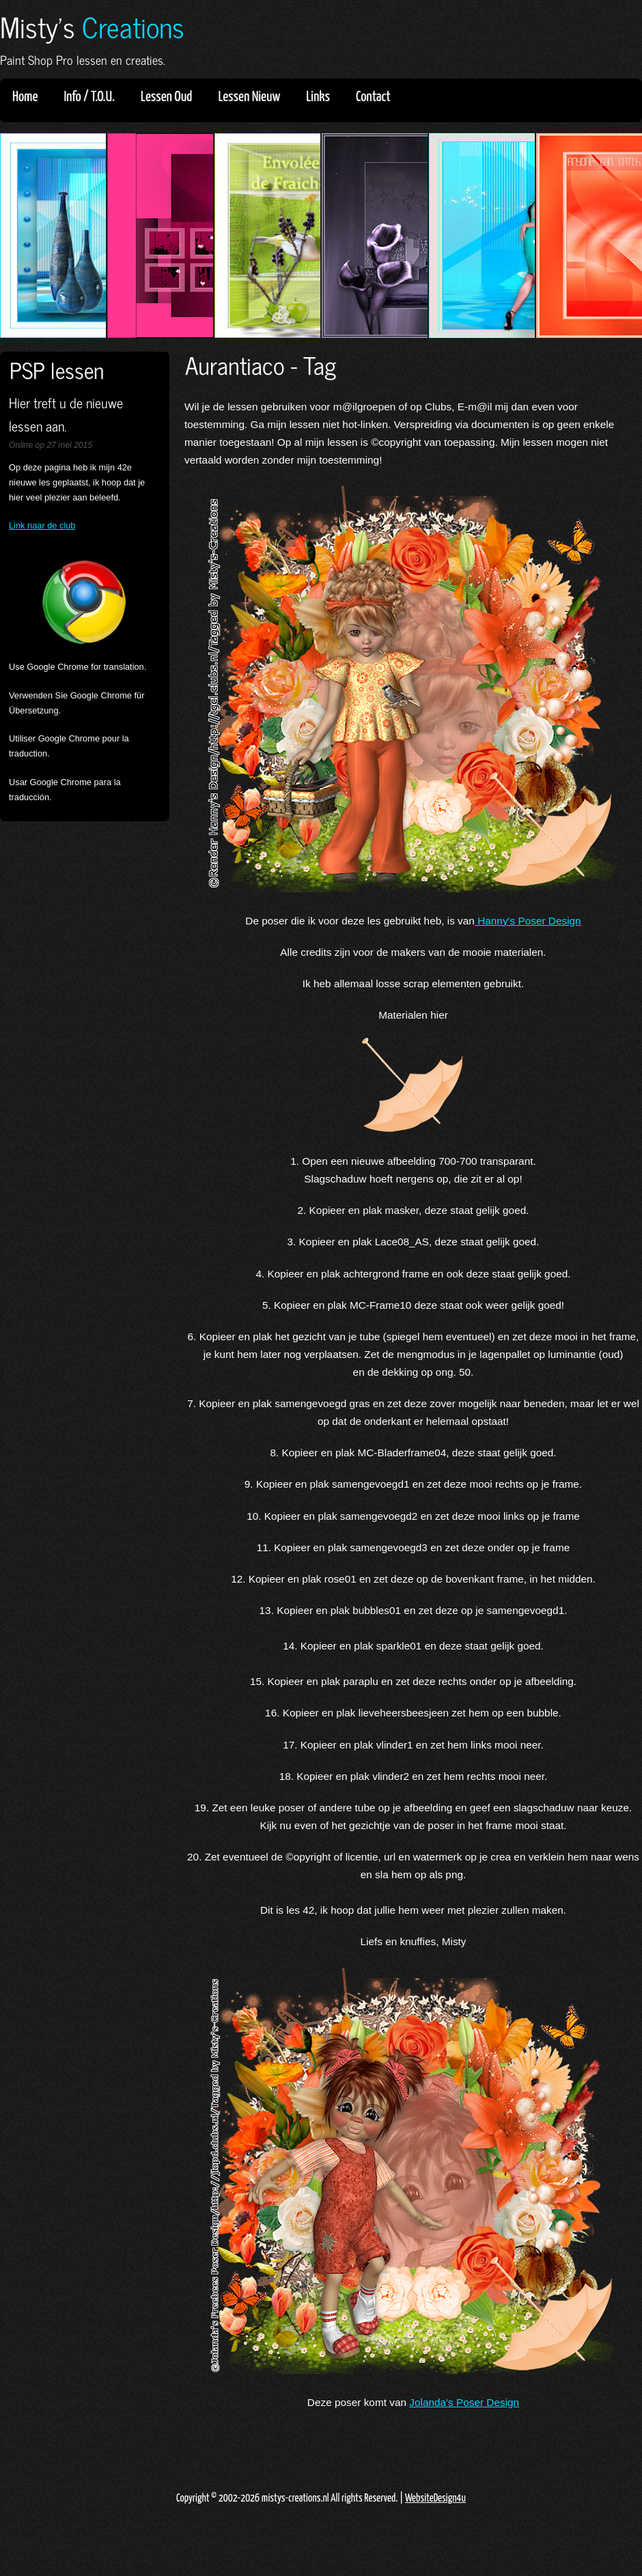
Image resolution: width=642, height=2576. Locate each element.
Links (322, 97)
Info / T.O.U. (89, 97)
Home (25, 97)
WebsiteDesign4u (435, 2498)
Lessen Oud (171, 97)
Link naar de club (42, 525)
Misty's (92, 26)
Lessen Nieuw (253, 97)
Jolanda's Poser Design (464, 2402)
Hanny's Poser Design (528, 920)
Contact (373, 97)
